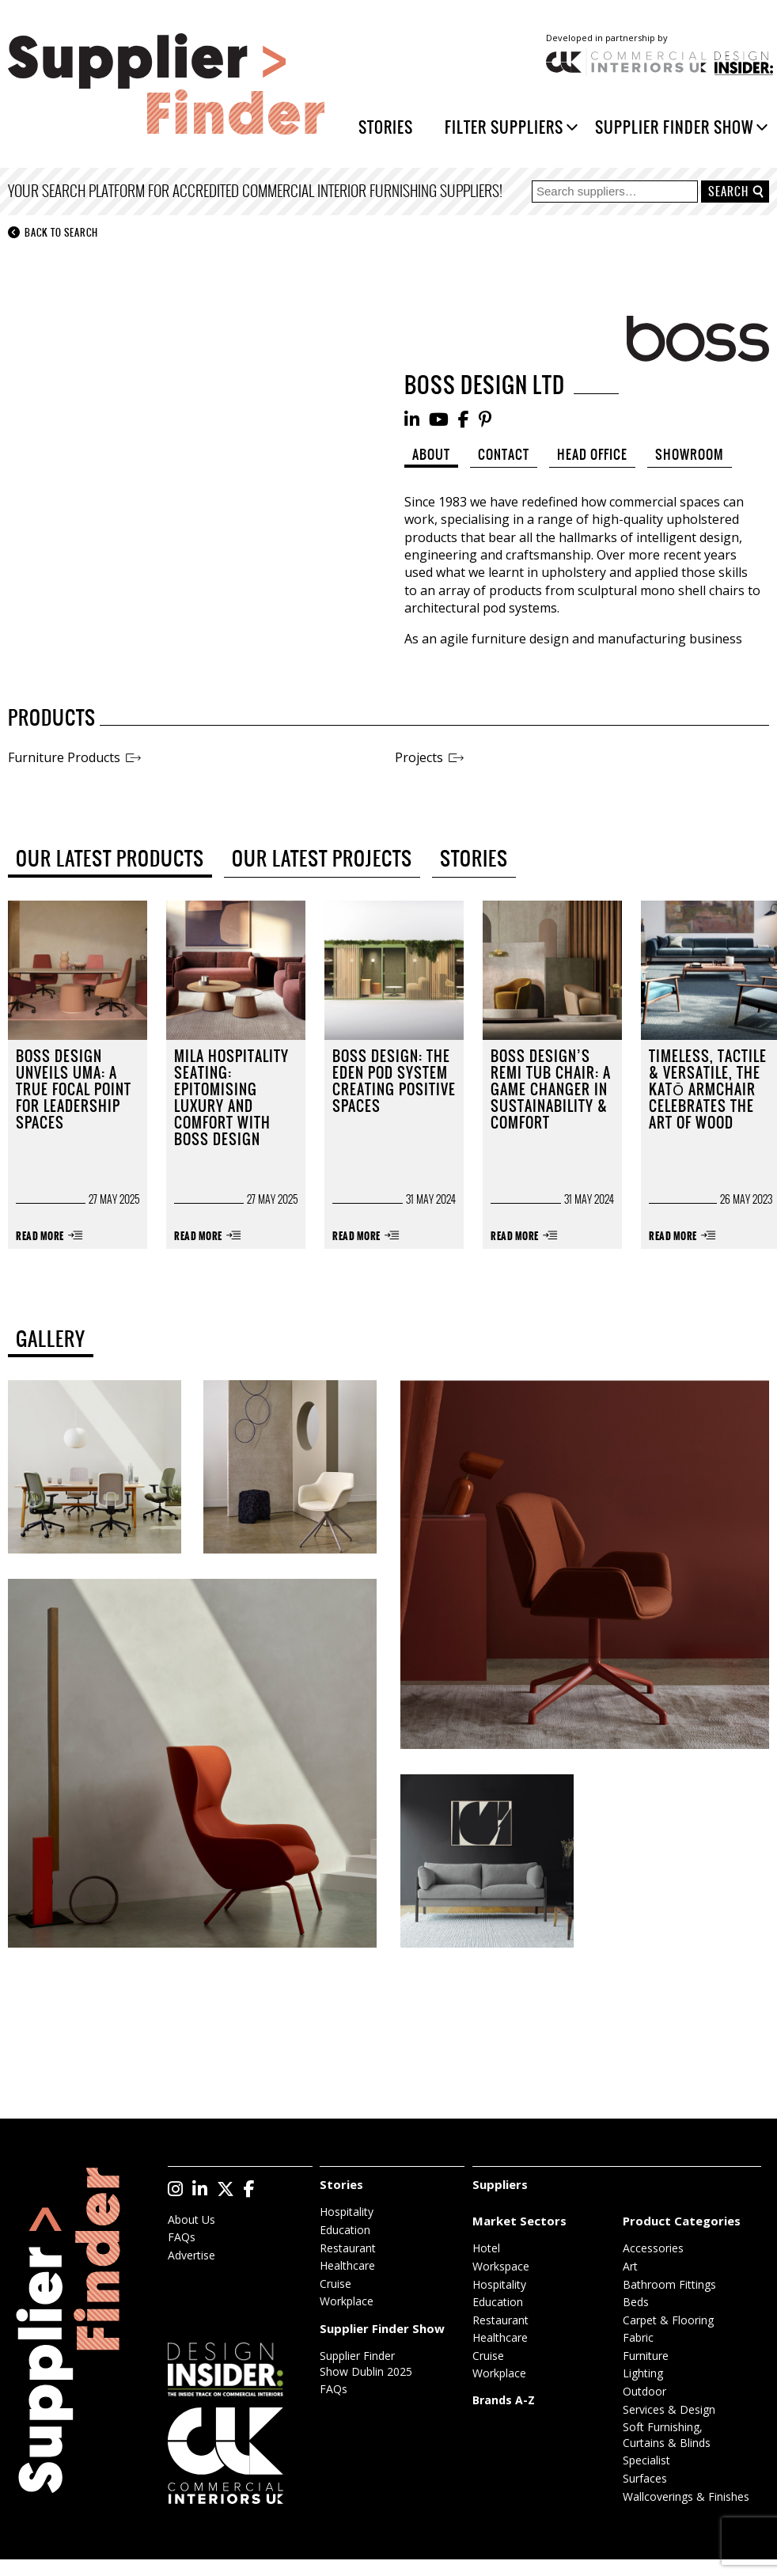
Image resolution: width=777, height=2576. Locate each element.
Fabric (638, 2337)
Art (630, 2266)
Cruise (335, 2283)
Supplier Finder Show (674, 127)
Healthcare (347, 2265)
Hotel (486, 2247)
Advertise (191, 2255)
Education (345, 2229)
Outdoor (644, 2391)
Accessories (653, 2247)
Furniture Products (64, 757)
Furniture (646, 2355)
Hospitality (346, 2211)
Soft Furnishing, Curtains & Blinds (667, 2434)
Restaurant (348, 2247)
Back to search (53, 233)
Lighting (643, 2373)
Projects (419, 757)
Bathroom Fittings (669, 2284)
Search (728, 191)
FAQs (181, 2236)
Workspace (500, 2266)
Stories (385, 127)
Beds (636, 2301)
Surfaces (645, 2478)
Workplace (346, 2301)
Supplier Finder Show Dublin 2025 (366, 2363)
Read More (40, 1236)
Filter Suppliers (504, 127)
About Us (191, 2219)
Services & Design (669, 2409)
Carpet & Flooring (668, 2320)
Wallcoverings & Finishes (686, 2496)
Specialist (646, 2460)
